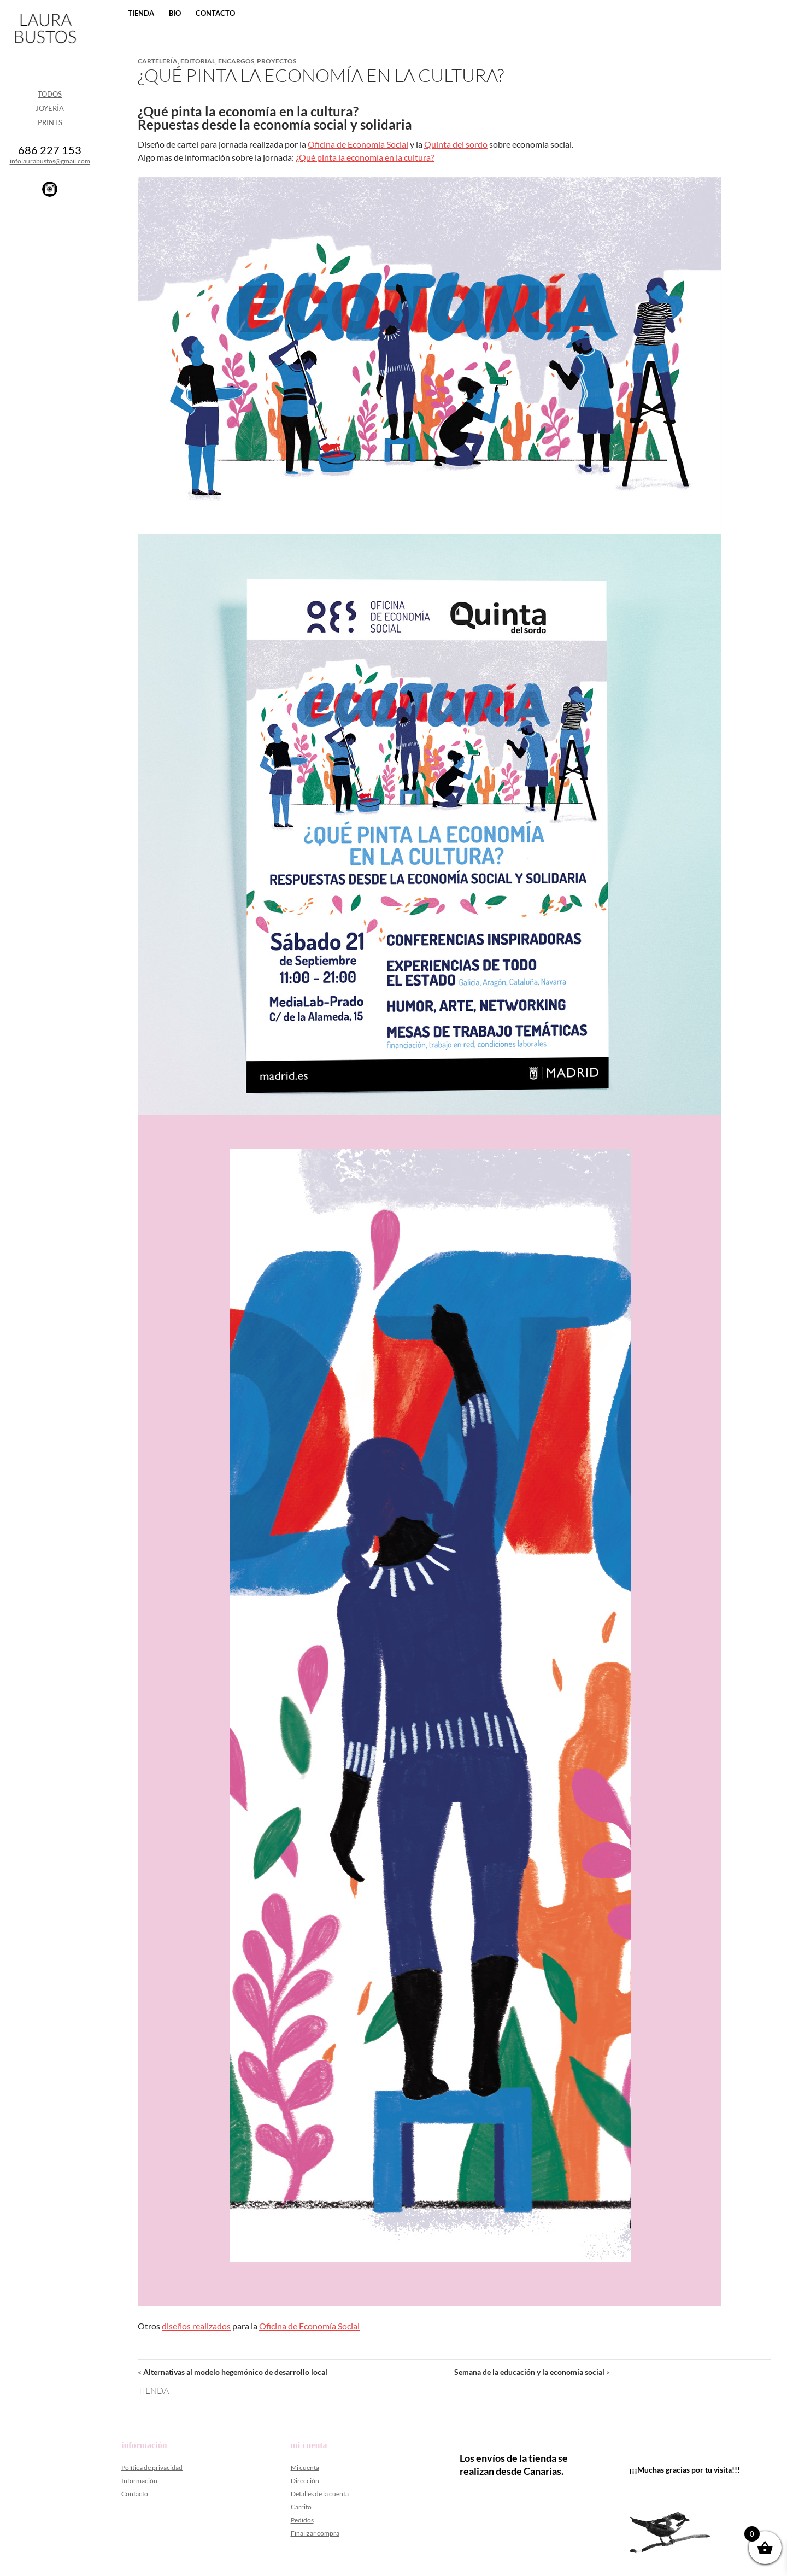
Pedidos (302, 2520)
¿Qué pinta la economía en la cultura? (365, 157)
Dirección (305, 2481)
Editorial (197, 61)
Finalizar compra (315, 2533)
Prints (50, 122)
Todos (50, 94)
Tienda (141, 13)
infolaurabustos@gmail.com (50, 161)
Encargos (236, 61)
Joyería (50, 108)
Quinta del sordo (456, 144)
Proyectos (276, 61)
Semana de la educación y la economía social (532, 2371)
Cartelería (158, 61)
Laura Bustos (45, 47)
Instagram (49, 189)
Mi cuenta (305, 2467)
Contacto (215, 13)
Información (139, 2481)
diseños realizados (196, 2326)
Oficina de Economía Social (358, 144)
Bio (175, 13)
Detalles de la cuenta (320, 2494)
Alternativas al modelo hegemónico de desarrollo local (232, 2371)
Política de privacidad (152, 2467)
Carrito (301, 2507)
